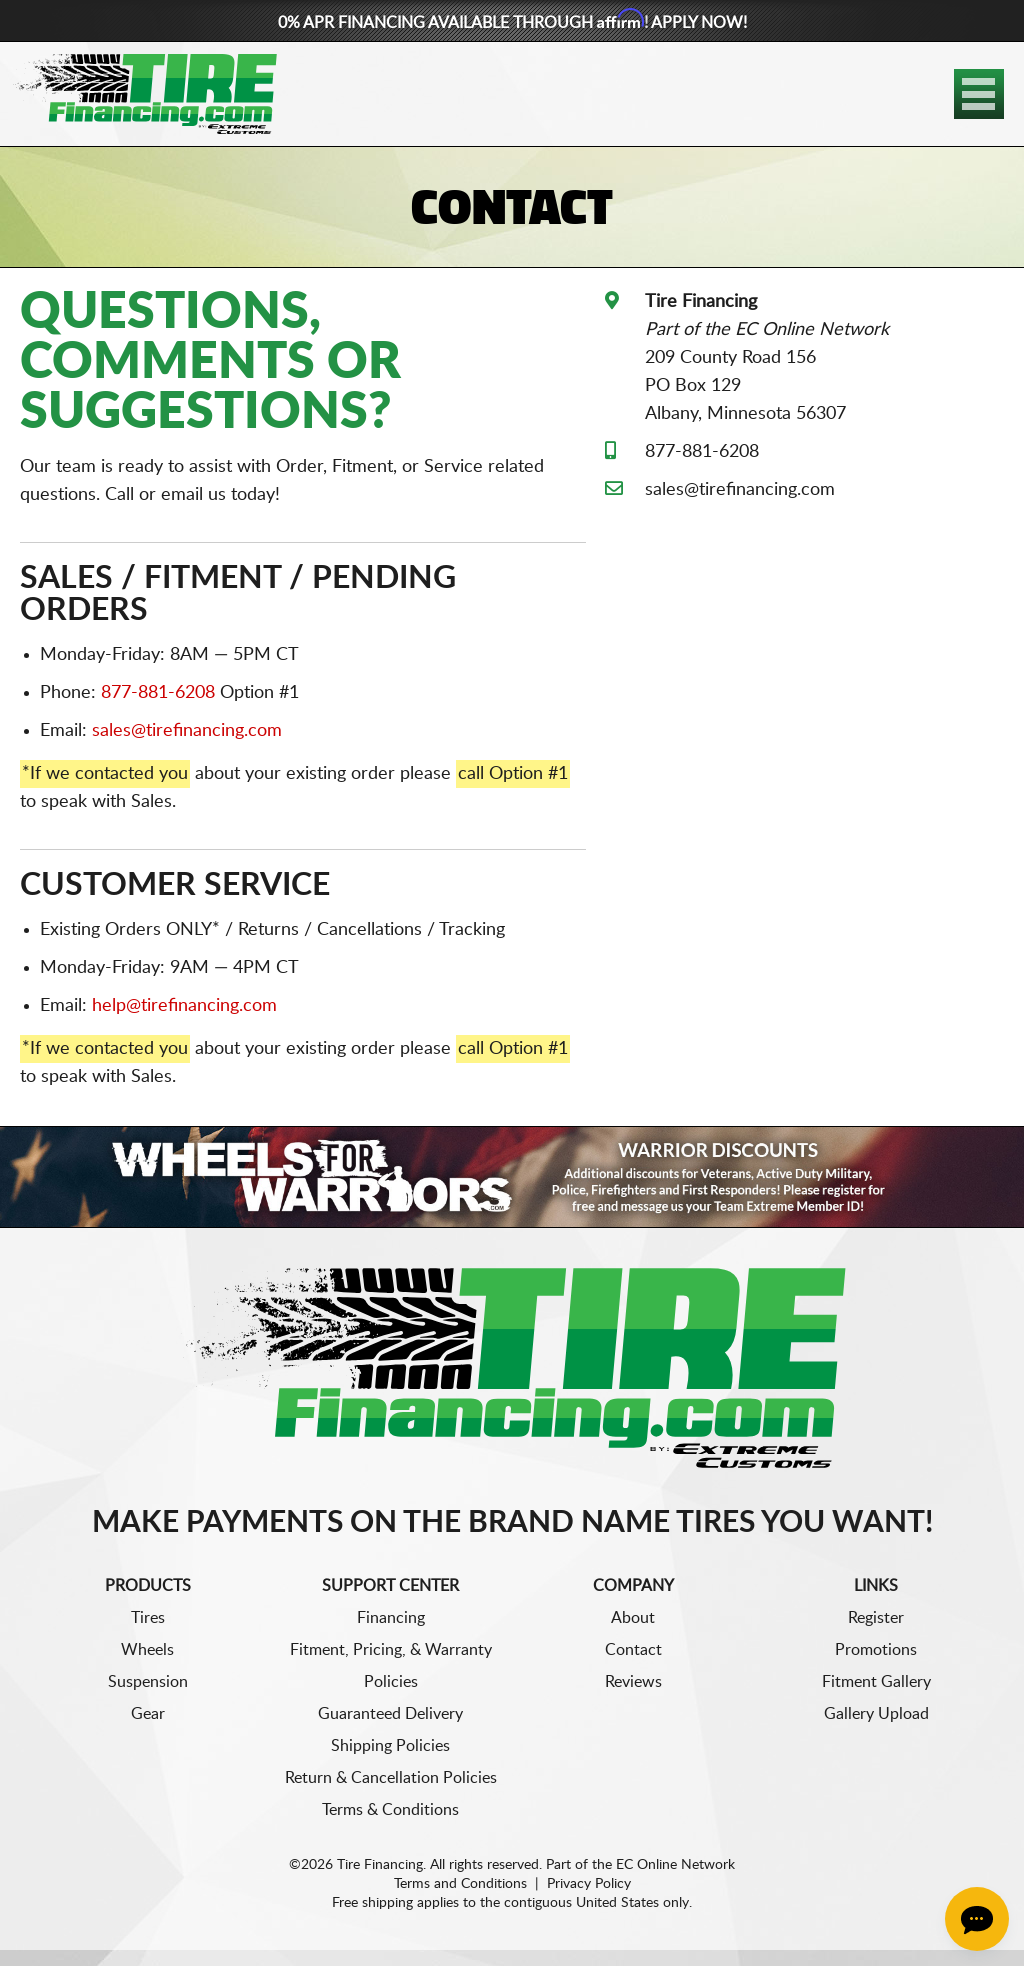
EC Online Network (675, 1865)
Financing (391, 1618)
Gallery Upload (876, 1714)
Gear (148, 1714)
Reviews (633, 1682)
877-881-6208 (158, 693)
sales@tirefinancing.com (187, 731)
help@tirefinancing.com (184, 1006)
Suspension (148, 1682)
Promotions (876, 1650)
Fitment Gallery (876, 1682)
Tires (148, 1618)
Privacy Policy (589, 1884)
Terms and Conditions (460, 1884)
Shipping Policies (390, 1746)
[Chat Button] (977, 1919)
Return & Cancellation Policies (391, 1778)
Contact (633, 1650)
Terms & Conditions (390, 1810)
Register (876, 1618)
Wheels (147, 1650)
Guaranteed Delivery (390, 1714)
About (633, 1618)
